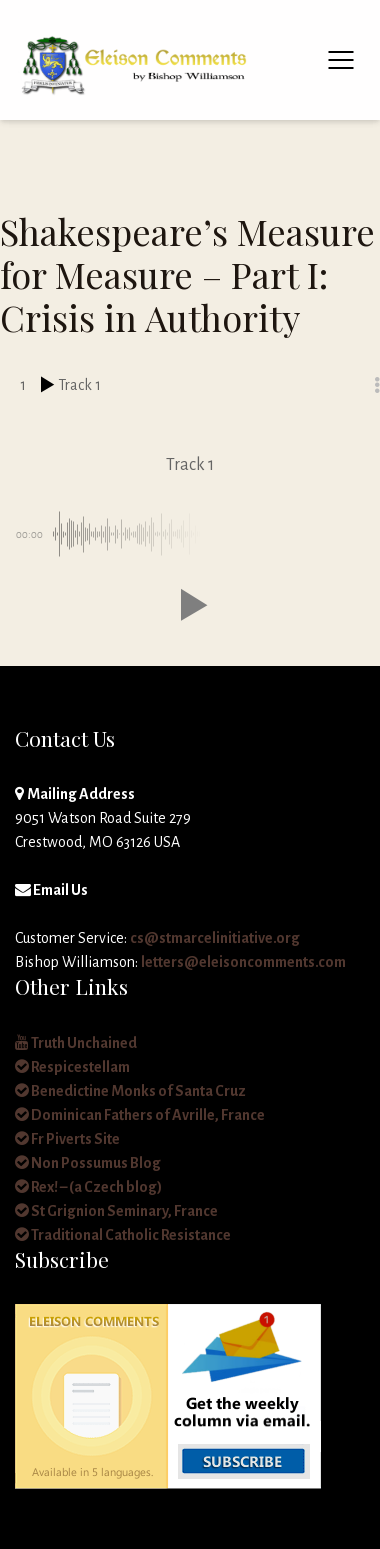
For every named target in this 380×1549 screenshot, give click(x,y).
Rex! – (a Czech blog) (88, 1187)
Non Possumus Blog (88, 1163)
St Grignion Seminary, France (116, 1211)
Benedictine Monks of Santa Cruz (130, 1091)
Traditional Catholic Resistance (123, 1235)
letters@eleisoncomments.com (243, 962)
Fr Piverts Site (67, 1139)
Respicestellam (72, 1067)
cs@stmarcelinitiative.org (215, 938)
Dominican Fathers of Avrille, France (140, 1115)
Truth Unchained (76, 1043)
